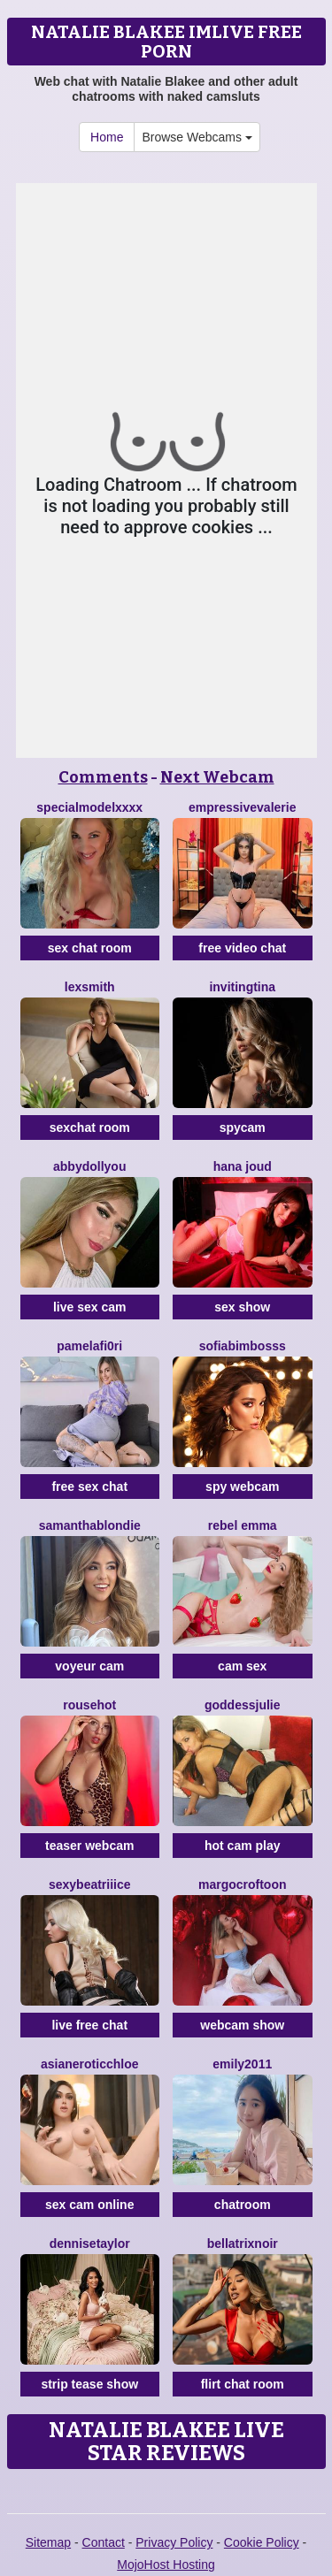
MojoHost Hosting (166, 2564)
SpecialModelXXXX (89, 807)
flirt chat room (242, 2384)
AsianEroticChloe (90, 2064)
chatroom (242, 2205)
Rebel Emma (242, 1525)
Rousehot (89, 1705)
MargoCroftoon (242, 1884)
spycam (243, 1127)
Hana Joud (242, 1166)
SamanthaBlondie (90, 1525)
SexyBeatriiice (90, 1884)
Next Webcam (217, 777)
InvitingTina (242, 987)
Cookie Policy (261, 2542)
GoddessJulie (243, 1705)
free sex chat (89, 1486)
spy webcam (242, 1486)
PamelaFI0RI (89, 1346)
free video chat (242, 948)
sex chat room (90, 948)
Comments (103, 777)
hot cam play (243, 1845)
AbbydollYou (89, 1166)
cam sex (242, 1666)
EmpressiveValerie (242, 807)
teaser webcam (89, 1845)
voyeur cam (89, 1666)
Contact (103, 2542)
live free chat (89, 2025)
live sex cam (90, 1307)
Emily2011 (242, 2064)
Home (106, 137)
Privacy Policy (173, 2542)
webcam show (242, 2025)
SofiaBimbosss (242, 1346)
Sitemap (48, 2542)
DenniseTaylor (90, 2243)
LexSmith (90, 987)
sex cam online (89, 2205)
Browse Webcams (196, 137)
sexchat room (90, 1127)
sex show (242, 1307)
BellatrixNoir (242, 2243)
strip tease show (89, 2384)
